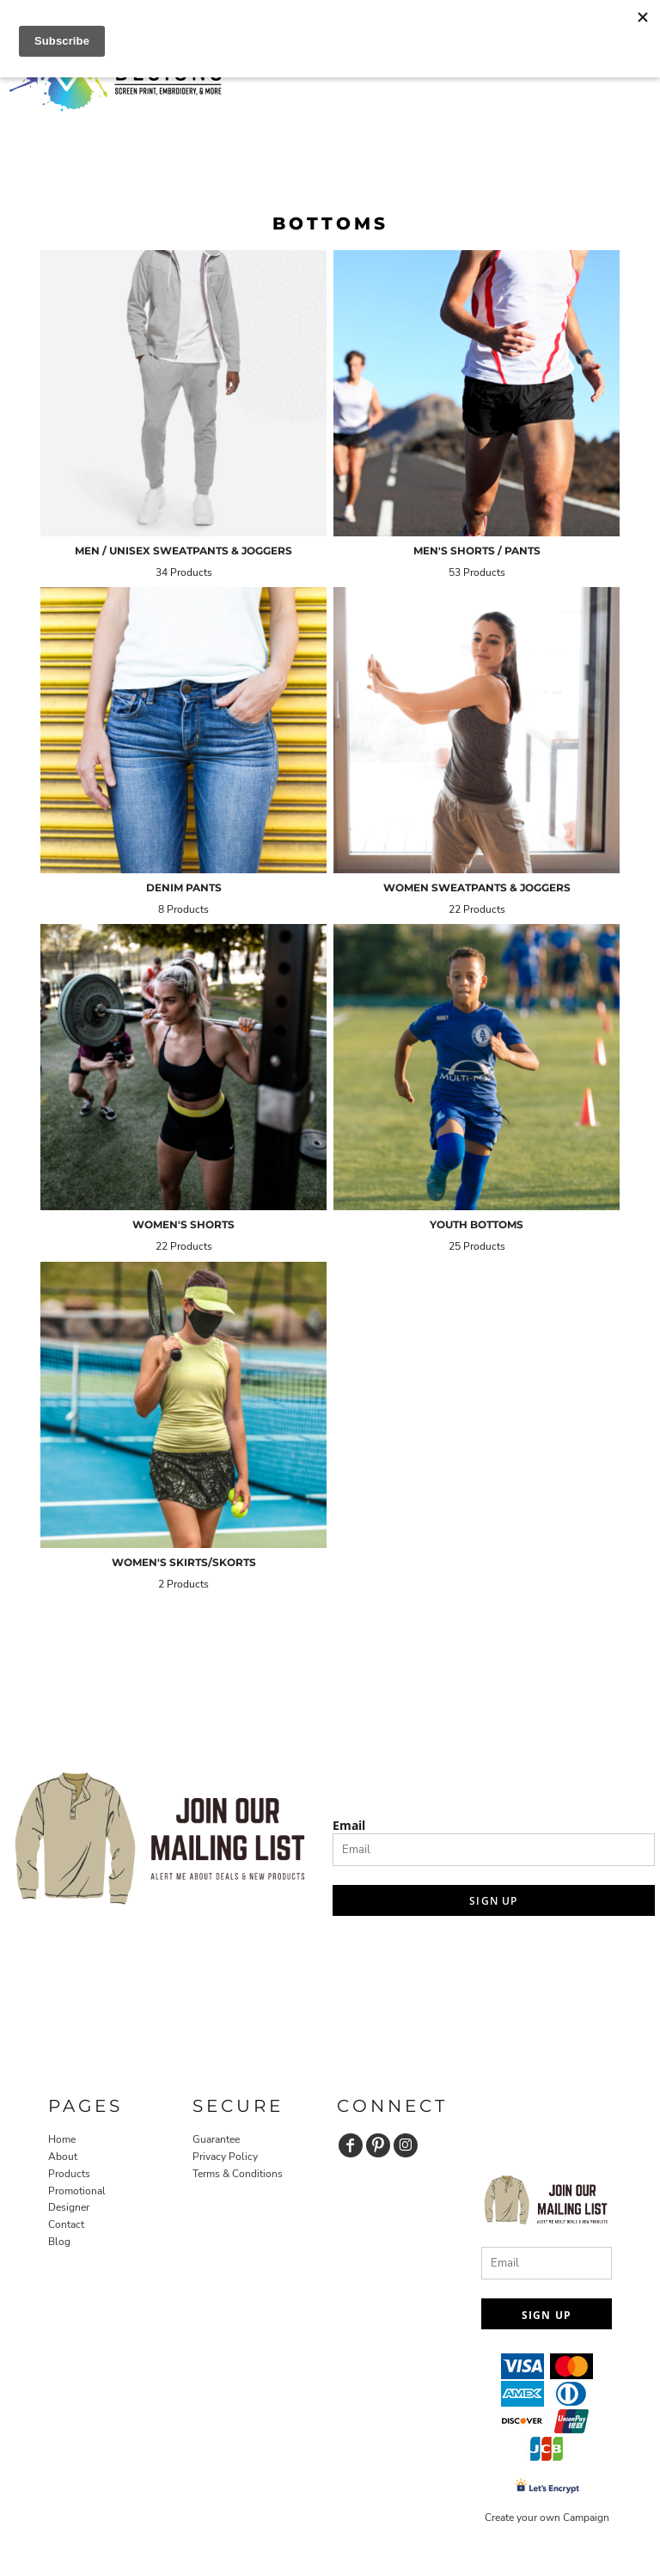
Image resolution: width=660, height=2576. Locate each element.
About (62, 2156)
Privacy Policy (225, 2156)
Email (349, 1825)
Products (69, 2174)
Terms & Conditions (237, 2174)
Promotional (77, 2191)
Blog (59, 2242)
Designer (68, 2207)
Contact (66, 2224)
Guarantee (216, 2139)
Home (62, 2139)
